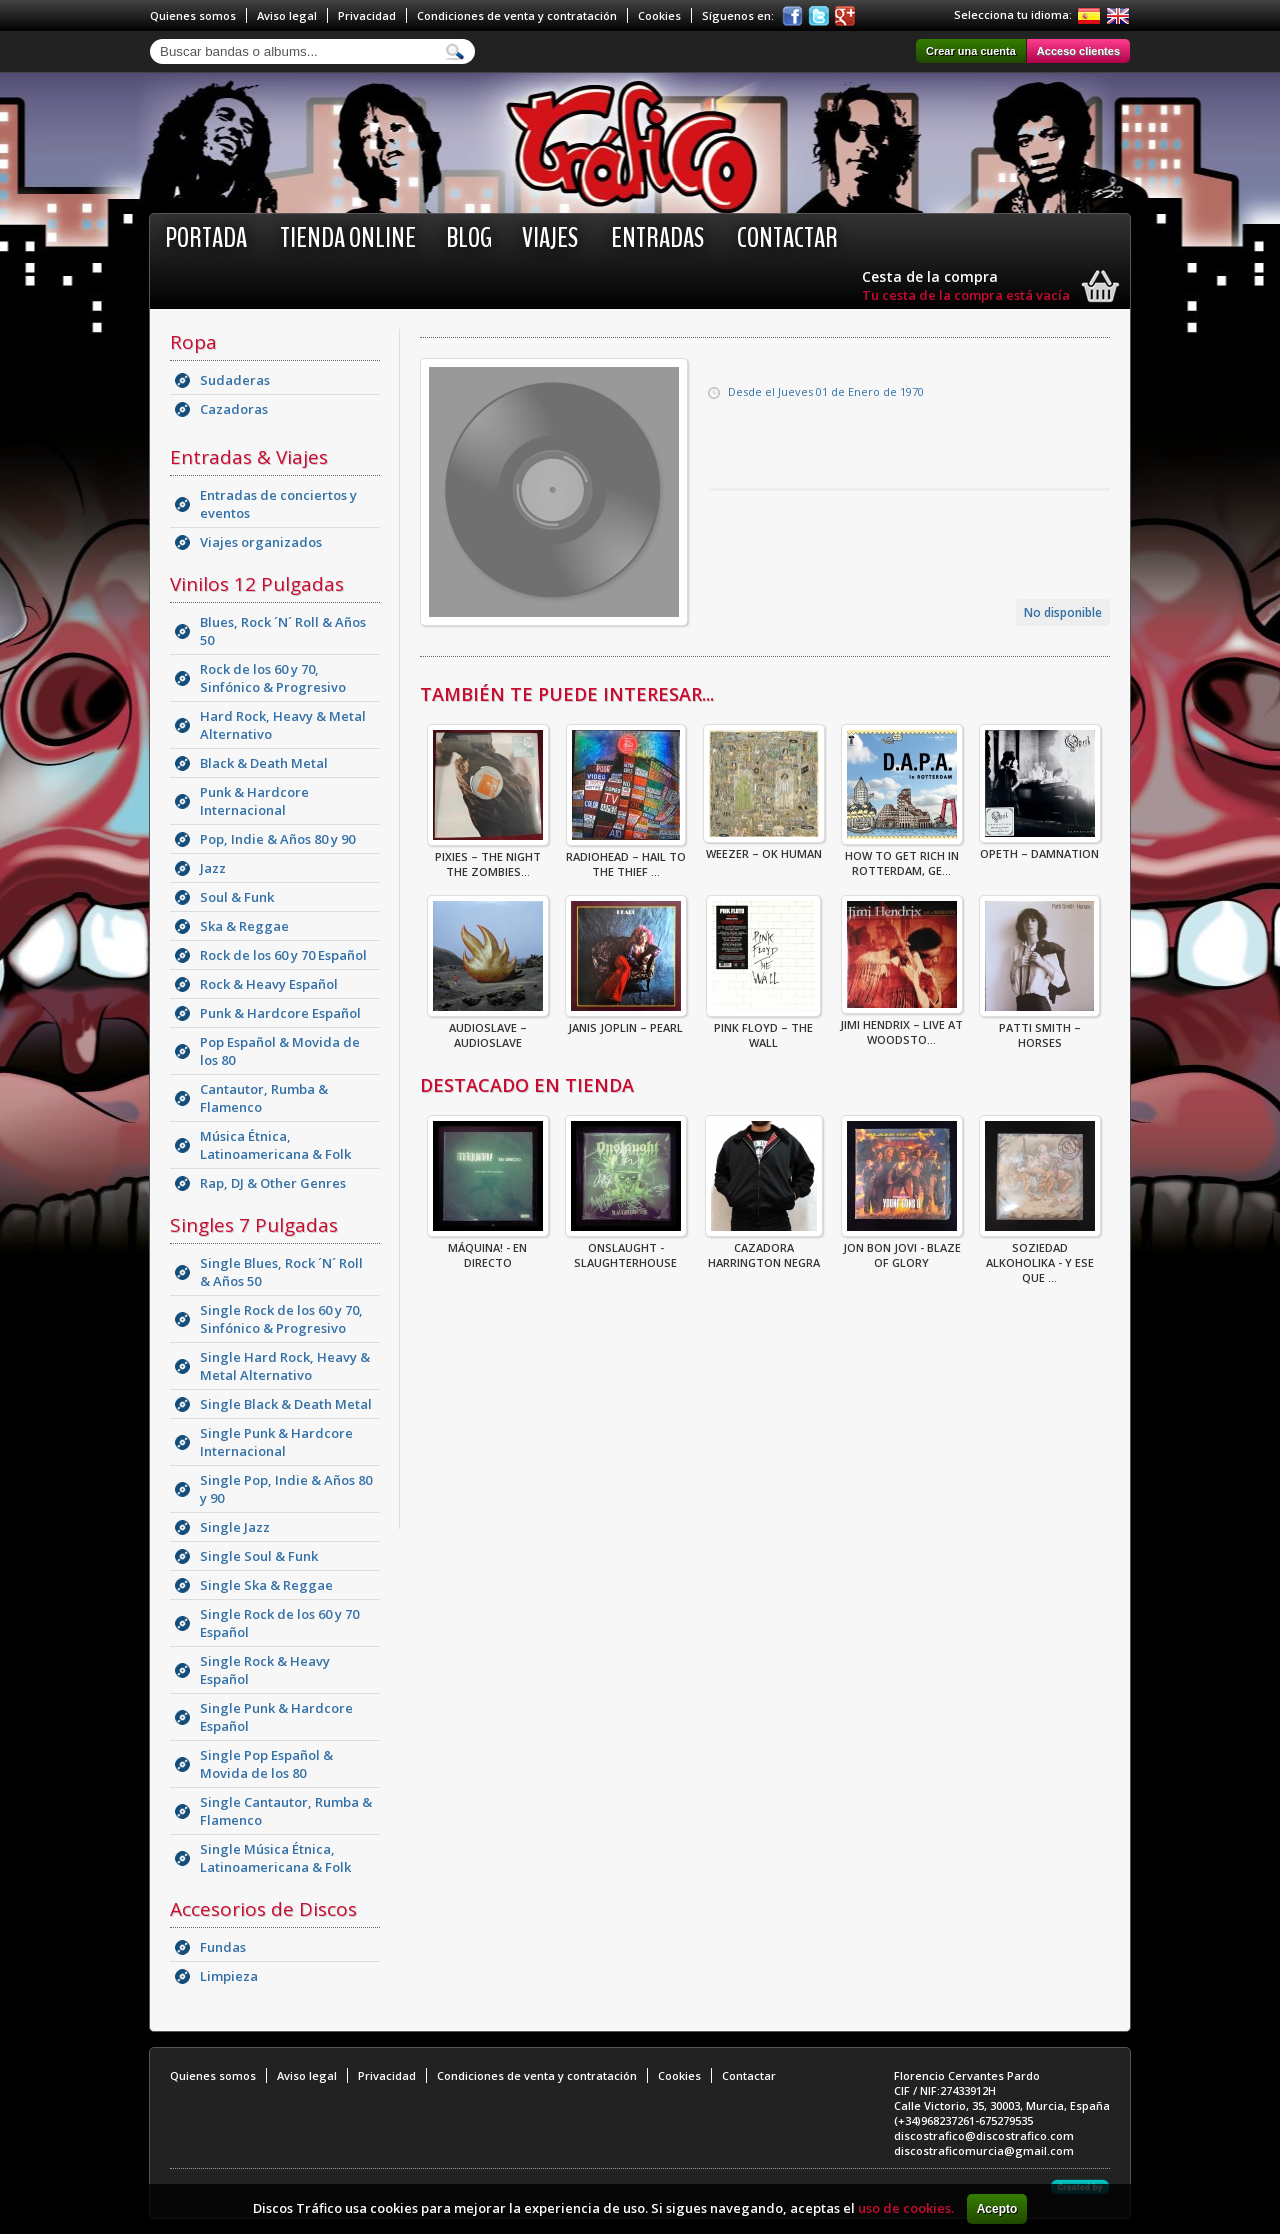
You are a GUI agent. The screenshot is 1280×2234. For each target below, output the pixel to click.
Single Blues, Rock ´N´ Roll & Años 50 (281, 1272)
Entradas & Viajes (249, 457)
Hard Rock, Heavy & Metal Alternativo (283, 725)
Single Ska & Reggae (266, 1585)
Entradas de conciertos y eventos (278, 504)
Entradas (657, 238)
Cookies (659, 15)
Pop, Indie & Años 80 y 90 (277, 839)
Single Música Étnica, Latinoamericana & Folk (275, 1858)
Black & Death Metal (264, 763)
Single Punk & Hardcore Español (276, 1717)
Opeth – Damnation (1040, 847)
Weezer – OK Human (764, 847)
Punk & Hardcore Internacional (254, 801)
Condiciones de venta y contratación (517, 15)
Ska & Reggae (244, 926)
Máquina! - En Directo (488, 1249)
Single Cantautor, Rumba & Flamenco (286, 1811)
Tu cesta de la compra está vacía (966, 295)
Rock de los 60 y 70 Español (283, 955)
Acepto (997, 2209)
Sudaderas (235, 380)
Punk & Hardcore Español (280, 1013)
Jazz (213, 868)
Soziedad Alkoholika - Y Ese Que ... (1040, 1256)
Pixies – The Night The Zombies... (488, 858)
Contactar (787, 238)
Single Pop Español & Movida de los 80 (266, 1764)
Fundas (223, 1947)
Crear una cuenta (971, 51)
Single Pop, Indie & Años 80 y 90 (286, 1489)
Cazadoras (234, 409)
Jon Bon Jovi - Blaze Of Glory (902, 1249)
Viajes (550, 238)
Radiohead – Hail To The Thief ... (626, 858)
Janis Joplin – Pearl (626, 1021)
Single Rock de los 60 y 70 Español (279, 1623)
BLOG (469, 238)
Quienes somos (193, 15)
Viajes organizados (261, 542)
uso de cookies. (906, 2208)
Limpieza (229, 1976)
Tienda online (348, 238)
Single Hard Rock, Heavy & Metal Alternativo (285, 1366)
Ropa (193, 342)
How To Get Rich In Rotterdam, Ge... (902, 857)
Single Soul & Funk (259, 1556)
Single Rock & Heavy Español (265, 1670)
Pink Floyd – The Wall (763, 1029)
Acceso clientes (1078, 51)
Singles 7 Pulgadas (254, 1225)
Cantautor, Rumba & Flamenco (264, 1098)
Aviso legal (287, 15)
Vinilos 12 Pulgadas (257, 584)
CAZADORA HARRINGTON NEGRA (764, 1249)
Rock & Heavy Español (269, 984)
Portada (206, 238)
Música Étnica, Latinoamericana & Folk (275, 1145)
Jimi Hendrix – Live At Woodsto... (901, 1026)
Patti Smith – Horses (1039, 1029)
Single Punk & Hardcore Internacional (276, 1442)
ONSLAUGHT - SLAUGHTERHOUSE (626, 1249)
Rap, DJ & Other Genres (273, 1183)
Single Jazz (235, 1527)
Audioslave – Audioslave (488, 1029)
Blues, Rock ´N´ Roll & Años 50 (283, 631)
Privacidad (367, 15)
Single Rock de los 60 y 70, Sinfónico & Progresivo (281, 1319)
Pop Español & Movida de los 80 (280, 1051)
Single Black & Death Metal (286, 1404)
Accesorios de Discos (263, 1909)
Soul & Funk (237, 897)
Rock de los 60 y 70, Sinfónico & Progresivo (273, 678)
